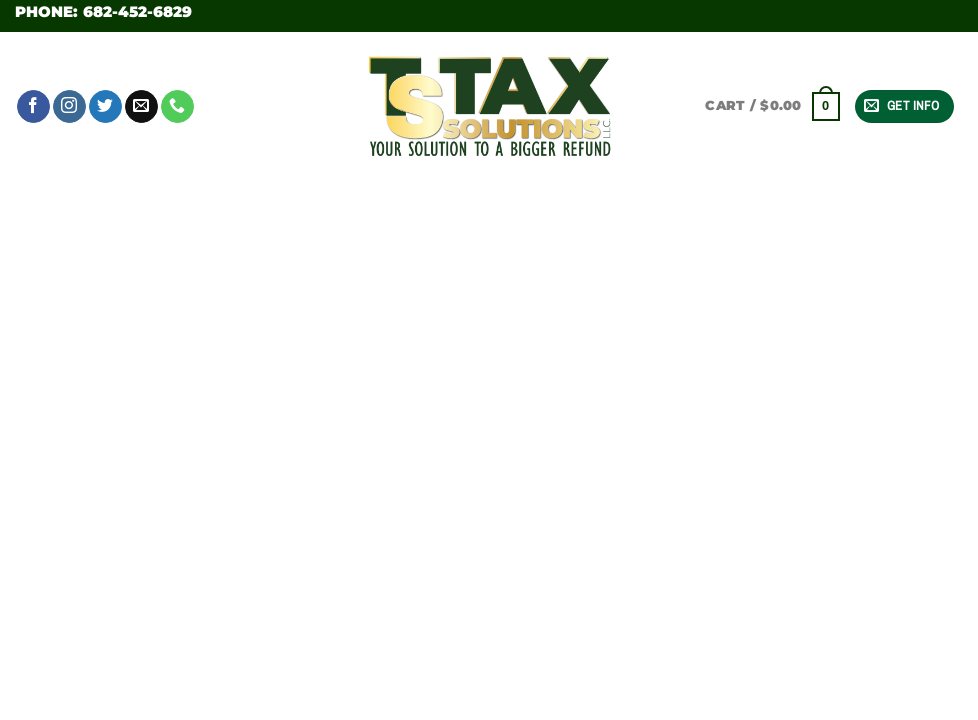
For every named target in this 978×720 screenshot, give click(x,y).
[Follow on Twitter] (105, 107)
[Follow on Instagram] (69, 107)
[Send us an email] (141, 107)
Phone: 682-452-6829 (103, 11)
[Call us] (177, 107)
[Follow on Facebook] (33, 107)
